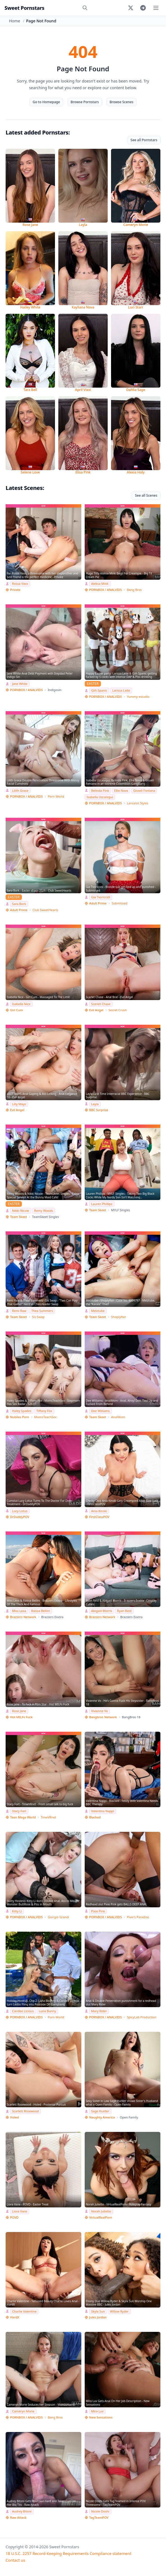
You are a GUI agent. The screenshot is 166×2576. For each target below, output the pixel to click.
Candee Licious (23, 2011)
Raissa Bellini (40, 1611)
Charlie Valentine (24, 2311)
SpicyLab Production (141, 2017)
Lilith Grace (20, 790)
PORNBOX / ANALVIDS (105, 590)
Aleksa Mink (100, 583)
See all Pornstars (144, 140)
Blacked (95, 1817)
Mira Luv (97, 2411)
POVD (14, 2217)
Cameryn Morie (23, 2411)
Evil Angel (96, 1010)
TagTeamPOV (99, 2517)
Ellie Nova (121, 790)
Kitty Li (17, 1911)
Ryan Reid (124, 1611)
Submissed (119, 903)
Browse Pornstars (85, 102)
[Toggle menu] (156, 7)
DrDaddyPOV (19, 1517)
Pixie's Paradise (138, 1917)
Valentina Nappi (102, 1811)
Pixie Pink (98, 1911)
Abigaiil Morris (101, 1611)
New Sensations (100, 2417)
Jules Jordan (98, 2317)
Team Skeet (18, 1217)
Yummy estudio (138, 696)
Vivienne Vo (99, 1711)
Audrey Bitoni (22, 2511)
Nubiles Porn (19, 1417)
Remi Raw (19, 1311)
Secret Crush (118, 1010)
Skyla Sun (98, 2311)
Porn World (56, 796)
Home (14, 20)
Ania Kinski (99, 1511)
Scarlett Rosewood (25, 2111)
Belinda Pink (100, 790)
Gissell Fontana (144, 790)
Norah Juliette (101, 2211)
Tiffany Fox (44, 1411)
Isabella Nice (21, 1004)
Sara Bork (19, 904)
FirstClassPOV (99, 1517)
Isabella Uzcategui (100, 797)
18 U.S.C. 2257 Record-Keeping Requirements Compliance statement (68, 2553)
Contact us (15, 2560)
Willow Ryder (119, 2311)
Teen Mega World (23, 1817)
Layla (95, 1104)
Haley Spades (21, 1411)
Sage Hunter (100, 2111)
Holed (14, 2117)
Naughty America (102, 2117)
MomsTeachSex (45, 1417)
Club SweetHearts (45, 910)
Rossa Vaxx (20, 583)
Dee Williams (100, 1411)
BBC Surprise (98, 1110)
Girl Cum (16, 1010)
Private (15, 590)
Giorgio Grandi (58, 1917)
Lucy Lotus (19, 1511)
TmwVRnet (48, 1817)
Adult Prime (18, 910)
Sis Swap (38, 1317)
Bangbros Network (103, 1717)
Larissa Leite (121, 690)
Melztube (98, 1311)
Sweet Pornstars (24, 7)
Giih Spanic (99, 690)
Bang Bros (134, 590)
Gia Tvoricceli (100, 897)
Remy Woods (43, 1210)
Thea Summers (42, 1311)
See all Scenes (146, 495)
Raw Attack (18, 2517)
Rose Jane (19, 1711)
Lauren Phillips (101, 1204)
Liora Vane (19, 2211)
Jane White (19, 684)
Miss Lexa (19, 1611)
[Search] (85, 8)
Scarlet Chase (100, 1004)
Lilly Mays (19, 1104)
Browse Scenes (121, 102)
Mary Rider (99, 2011)
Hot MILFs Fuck (21, 1717)
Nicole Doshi (100, 2511)
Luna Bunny (47, 2011)
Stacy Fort (19, 1811)
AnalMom (118, 1417)
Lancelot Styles (137, 803)
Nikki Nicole (20, 1210)
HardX (14, 2317)
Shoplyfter (118, 1317)
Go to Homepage (46, 102)
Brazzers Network (23, 1617)
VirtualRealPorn (100, 2217)
